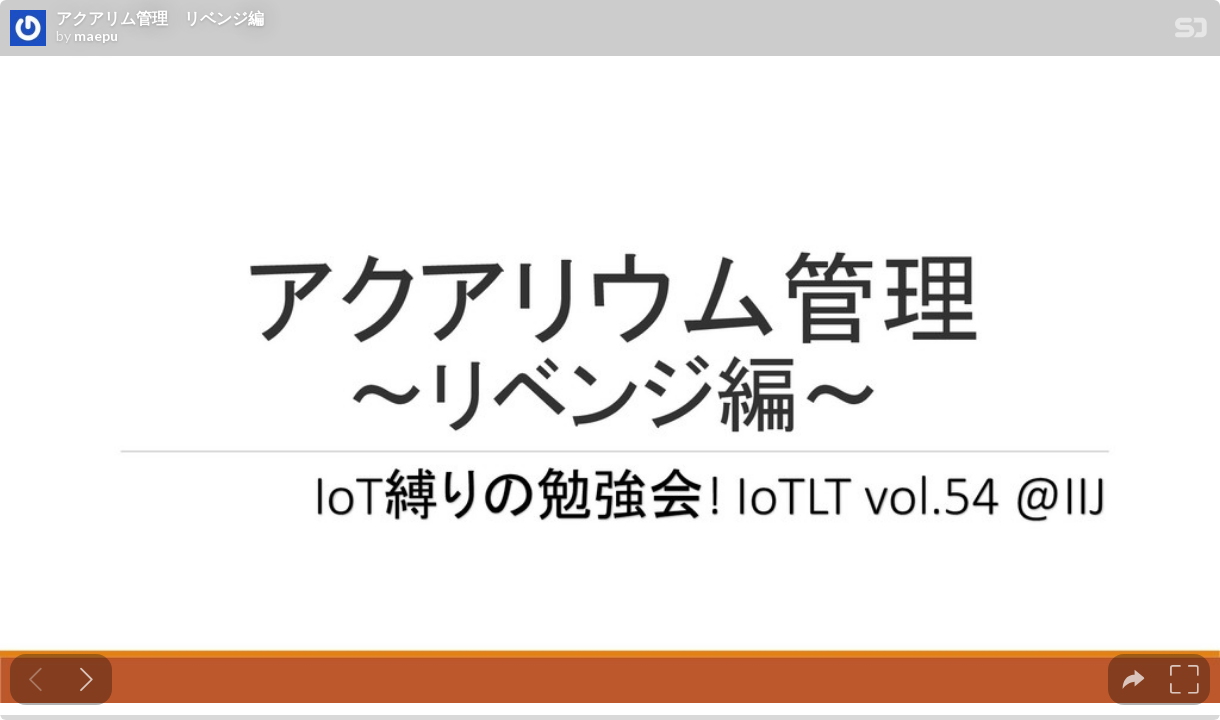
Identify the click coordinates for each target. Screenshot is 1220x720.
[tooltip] (1133, 679)
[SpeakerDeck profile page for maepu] (28, 29)
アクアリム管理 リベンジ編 (160, 18)
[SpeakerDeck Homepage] (1191, 31)
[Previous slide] (35, 679)
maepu (96, 36)
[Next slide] (86, 679)
